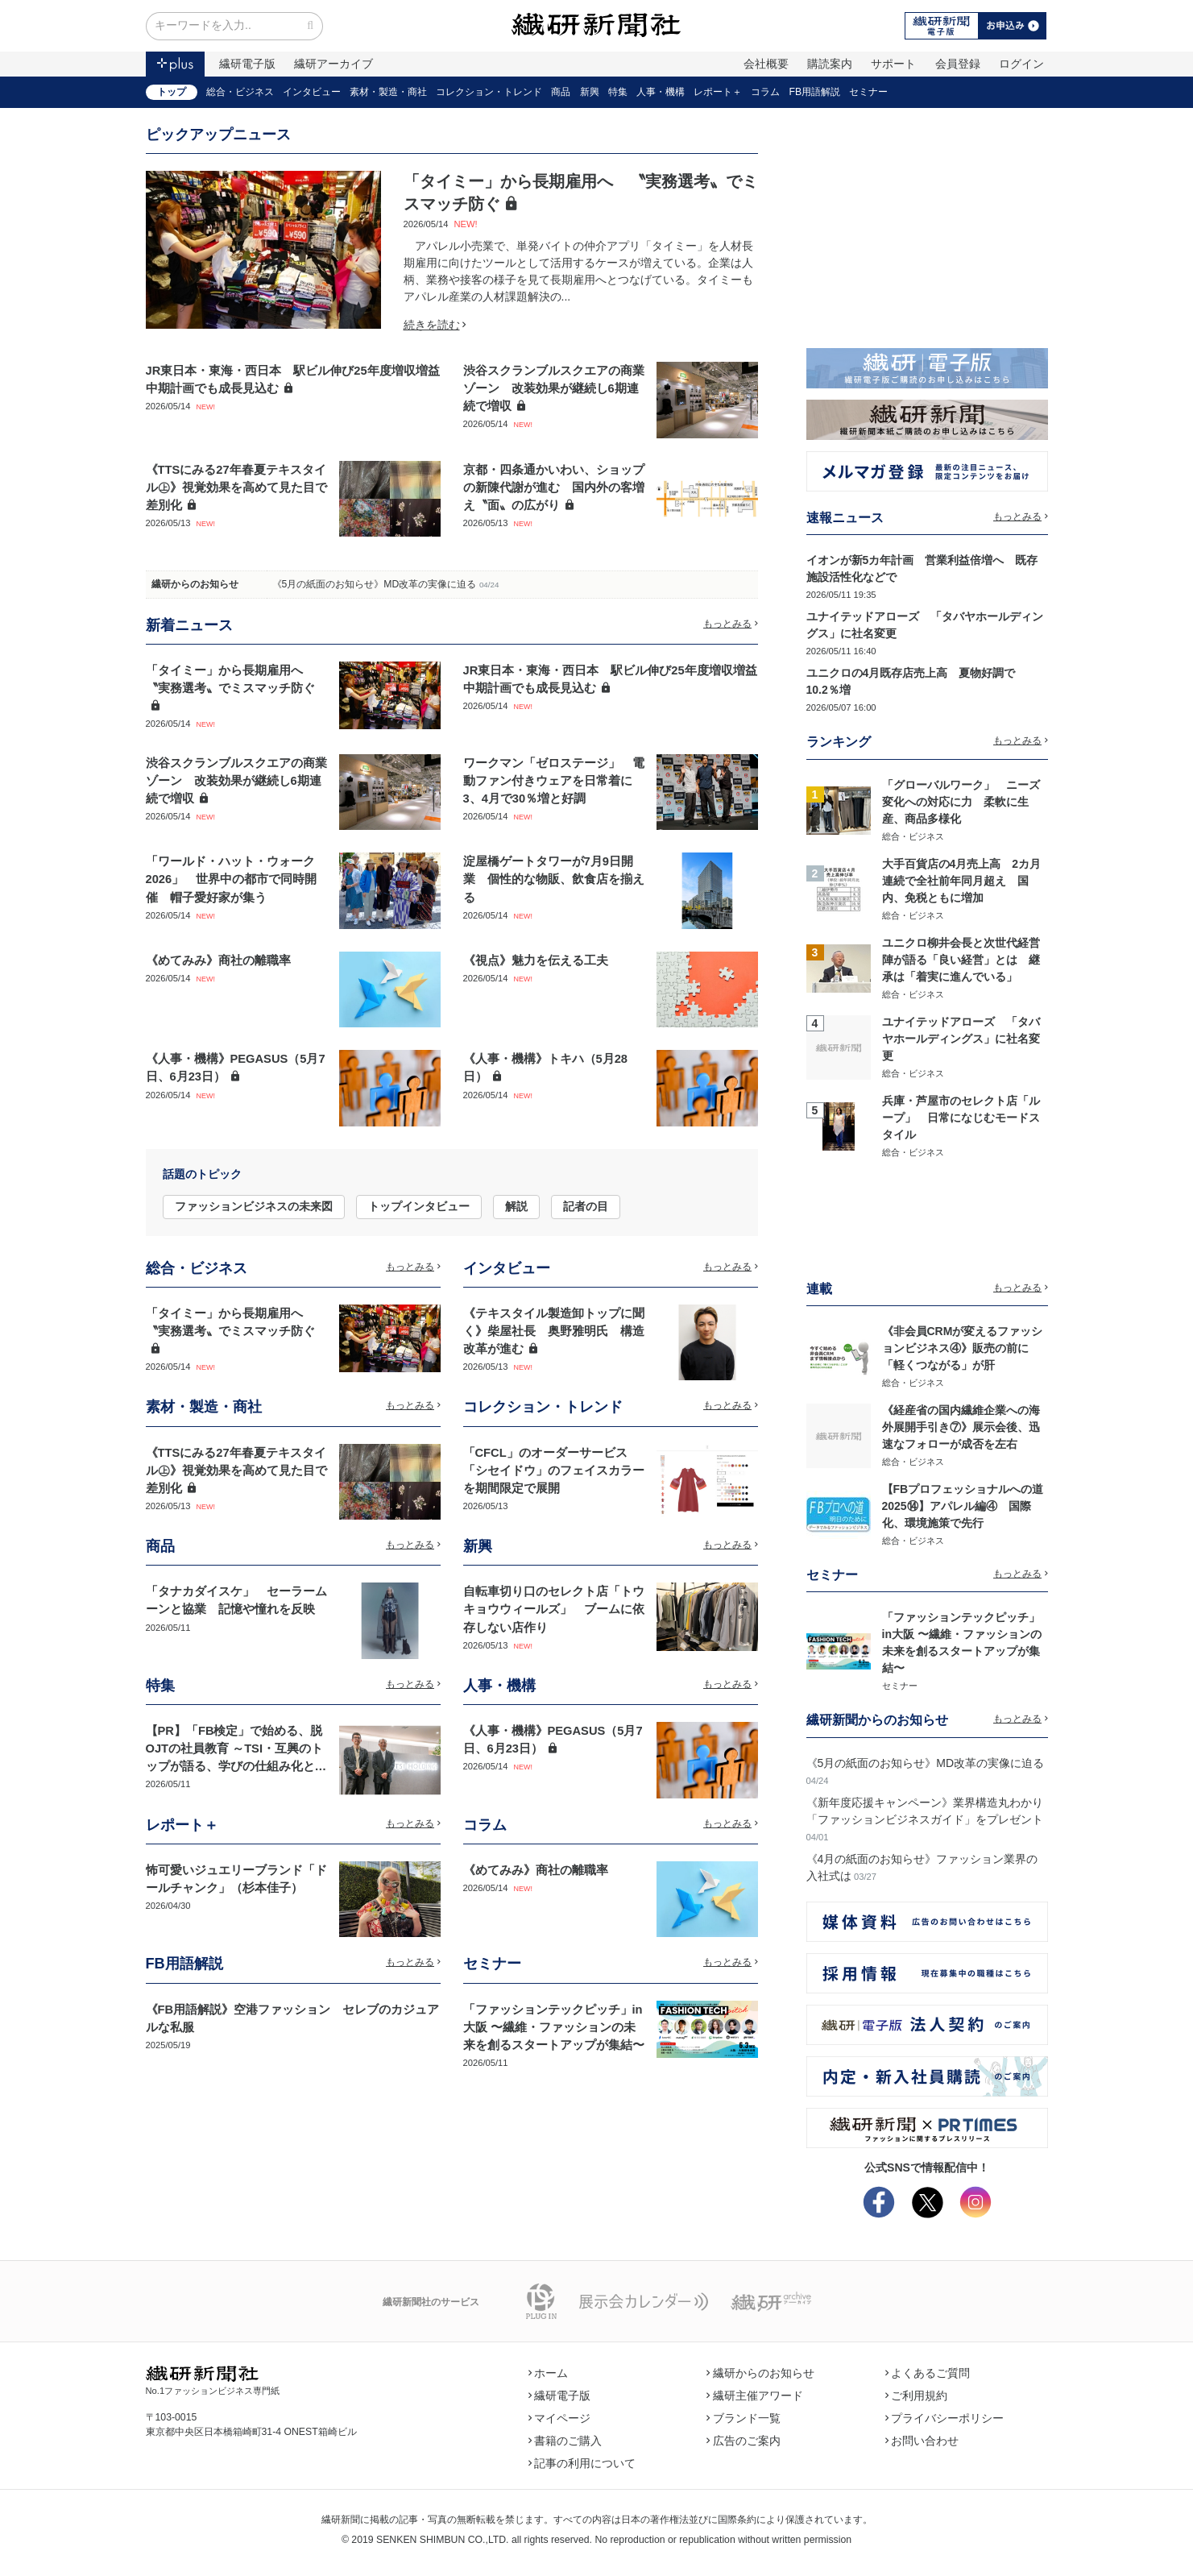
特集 (618, 91)
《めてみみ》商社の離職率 (218, 960)
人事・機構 (660, 91)
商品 (560, 91)
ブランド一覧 (743, 2418)
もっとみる (730, 623)
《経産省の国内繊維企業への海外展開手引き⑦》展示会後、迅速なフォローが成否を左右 (961, 1427)
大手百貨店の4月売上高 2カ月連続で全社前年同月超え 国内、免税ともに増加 (962, 880)
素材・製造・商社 (388, 91)
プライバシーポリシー (945, 2418)
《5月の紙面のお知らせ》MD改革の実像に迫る (374, 584)
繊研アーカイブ (333, 63)
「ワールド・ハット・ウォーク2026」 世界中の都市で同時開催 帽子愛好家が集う (231, 879)
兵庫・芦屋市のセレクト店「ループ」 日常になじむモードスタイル (961, 1117)
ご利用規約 (916, 2395)
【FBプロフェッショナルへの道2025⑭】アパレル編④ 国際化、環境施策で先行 (963, 1506)
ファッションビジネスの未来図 (254, 1206)
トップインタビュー (419, 1206)
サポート (893, 63)
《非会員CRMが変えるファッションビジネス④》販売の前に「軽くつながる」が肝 (962, 1348)
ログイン (1021, 63)
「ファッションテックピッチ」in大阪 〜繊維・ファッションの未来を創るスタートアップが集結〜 (553, 2027)
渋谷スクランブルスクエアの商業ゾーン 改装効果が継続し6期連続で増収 (553, 388)
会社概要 (766, 63)
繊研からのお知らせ (194, 584)
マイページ (559, 2418)
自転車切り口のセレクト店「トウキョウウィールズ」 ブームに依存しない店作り (553, 1609)
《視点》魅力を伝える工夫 (535, 960)
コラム (765, 91)
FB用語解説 (815, 91)
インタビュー (312, 91)
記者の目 (585, 1206)
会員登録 (957, 63)
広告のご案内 (743, 2440)
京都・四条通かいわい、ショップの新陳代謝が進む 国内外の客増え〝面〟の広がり (553, 487)
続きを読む (435, 324)
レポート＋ (718, 91)
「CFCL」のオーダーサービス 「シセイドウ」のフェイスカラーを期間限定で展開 (553, 1470)
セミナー (868, 91)
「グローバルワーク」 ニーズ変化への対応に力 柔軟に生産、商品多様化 (961, 801)
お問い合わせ (922, 2440)
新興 (589, 91)
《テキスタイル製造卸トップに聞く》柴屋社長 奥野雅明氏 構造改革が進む (553, 1331)
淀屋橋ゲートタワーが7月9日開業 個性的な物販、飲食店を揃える (553, 879)
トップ (171, 91)
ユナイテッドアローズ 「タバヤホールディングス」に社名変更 (961, 1038)
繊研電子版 (247, 63)
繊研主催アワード (754, 2395)
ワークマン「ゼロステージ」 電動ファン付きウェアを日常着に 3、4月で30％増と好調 (553, 781)
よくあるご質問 (928, 2373)
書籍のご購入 (565, 2440)
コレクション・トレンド (489, 91)
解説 (516, 1206)
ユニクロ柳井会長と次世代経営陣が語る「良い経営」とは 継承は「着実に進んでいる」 (961, 959)
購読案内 (829, 63)
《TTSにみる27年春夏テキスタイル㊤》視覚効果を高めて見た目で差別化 (236, 487)
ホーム (548, 2373)
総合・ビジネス (240, 91)
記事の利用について (582, 2463)
